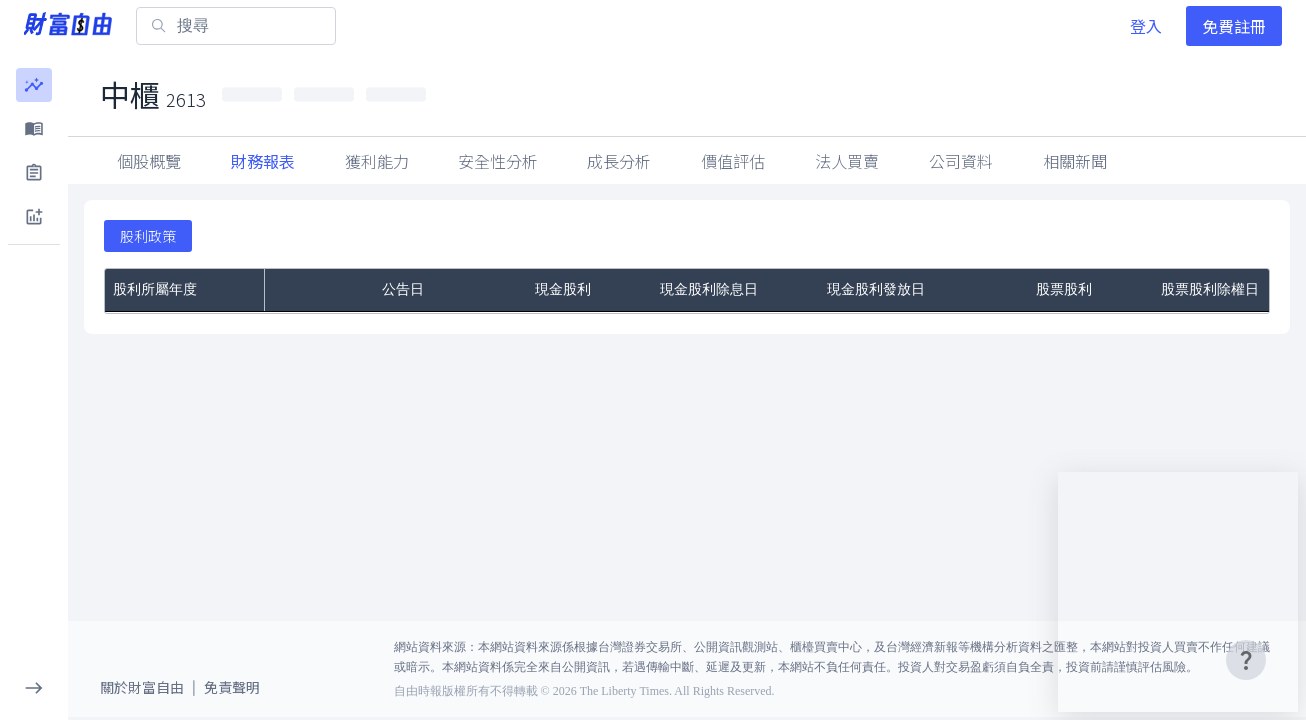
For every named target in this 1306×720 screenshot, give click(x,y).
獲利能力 (377, 161)
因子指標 (847, 161)
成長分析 (619, 161)
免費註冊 (1234, 26)
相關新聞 (1189, 161)
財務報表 (263, 161)
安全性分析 (498, 161)
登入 (1146, 26)
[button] (34, 85)
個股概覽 (149, 161)
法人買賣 (961, 161)
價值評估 (733, 161)
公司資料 (1075, 161)
